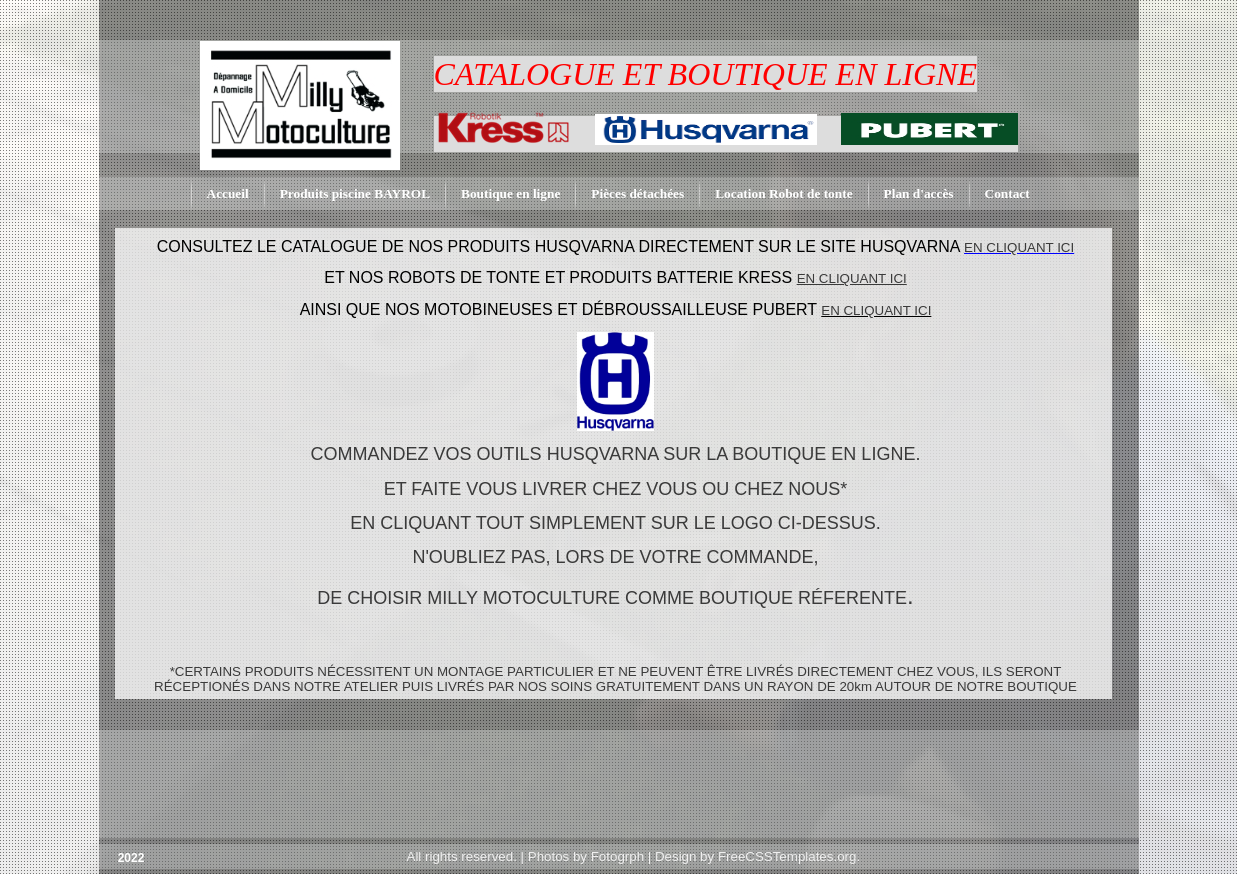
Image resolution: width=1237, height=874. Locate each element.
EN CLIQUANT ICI (876, 310)
